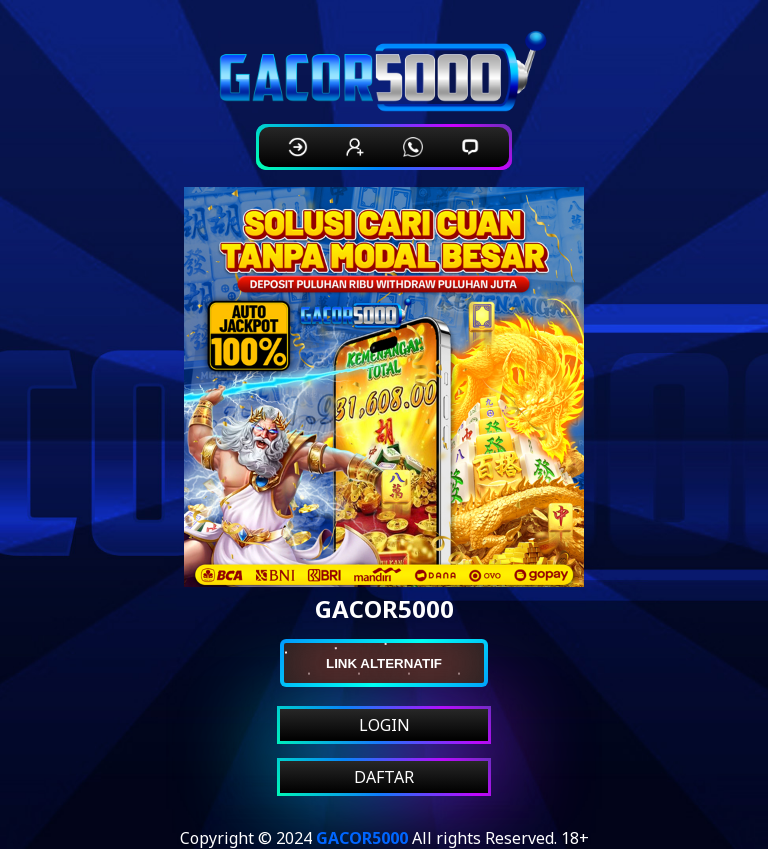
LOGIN (384, 725)
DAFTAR (384, 777)
